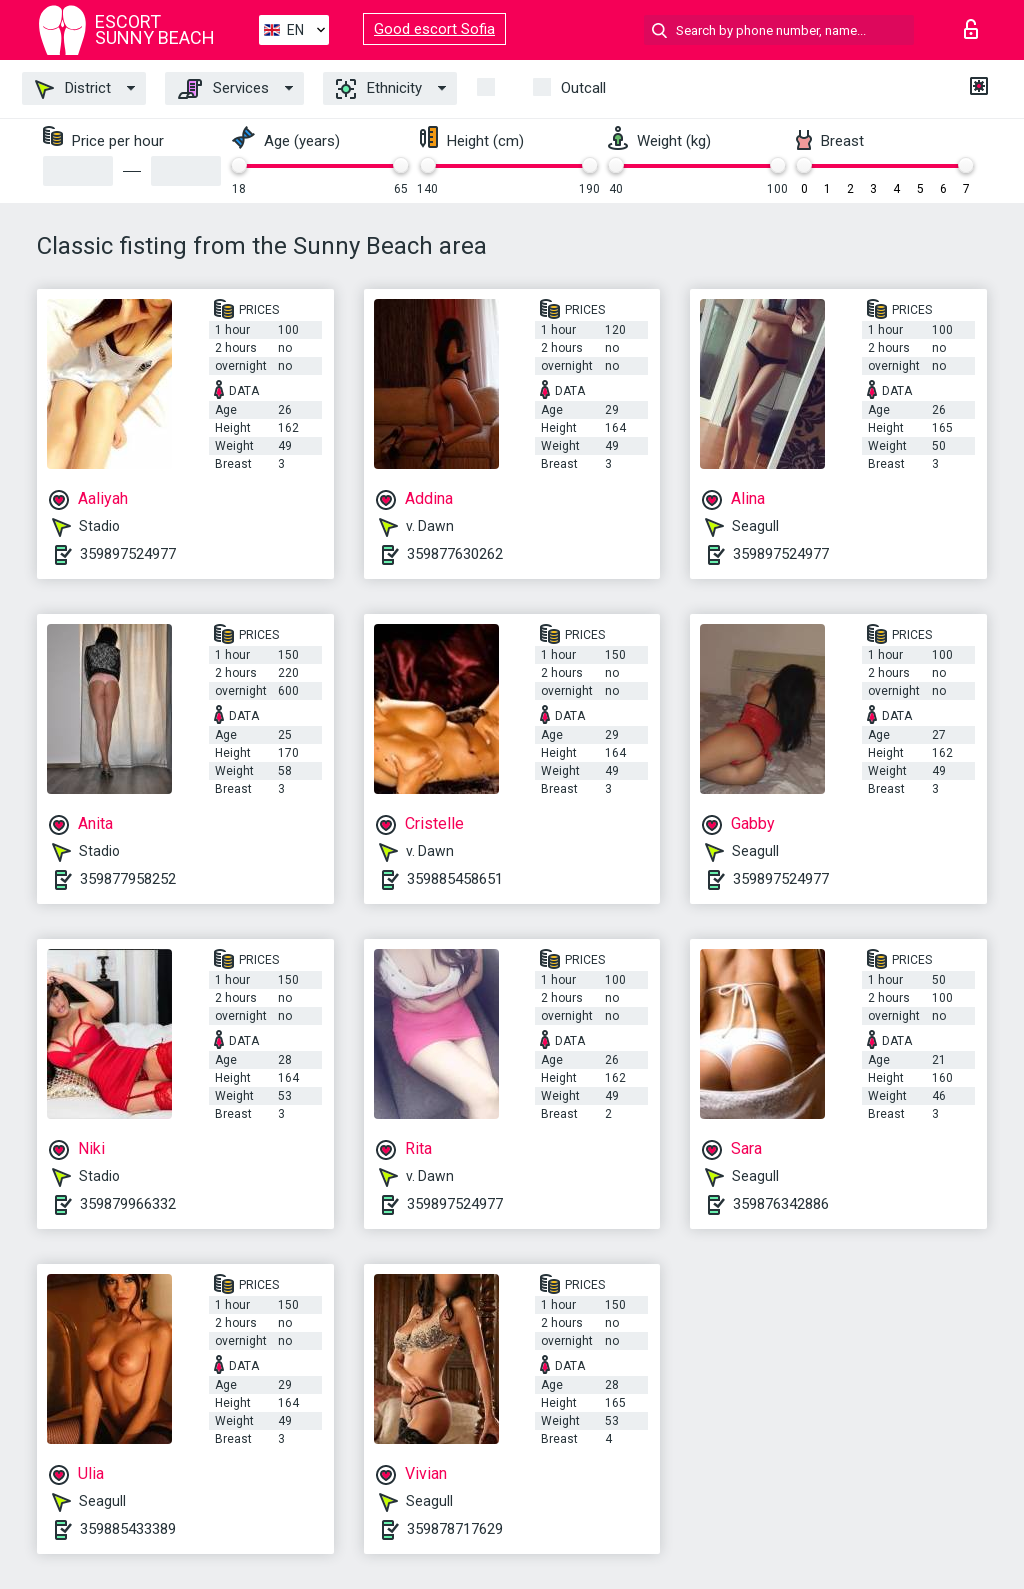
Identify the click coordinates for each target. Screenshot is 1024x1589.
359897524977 (128, 554)
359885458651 (455, 879)
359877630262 (455, 554)
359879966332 (128, 1204)
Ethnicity (379, 89)
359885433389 (128, 1529)
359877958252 (128, 879)
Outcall (583, 88)
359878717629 (455, 1529)
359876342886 (781, 1204)
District (73, 89)
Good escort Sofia (434, 29)
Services (223, 89)
